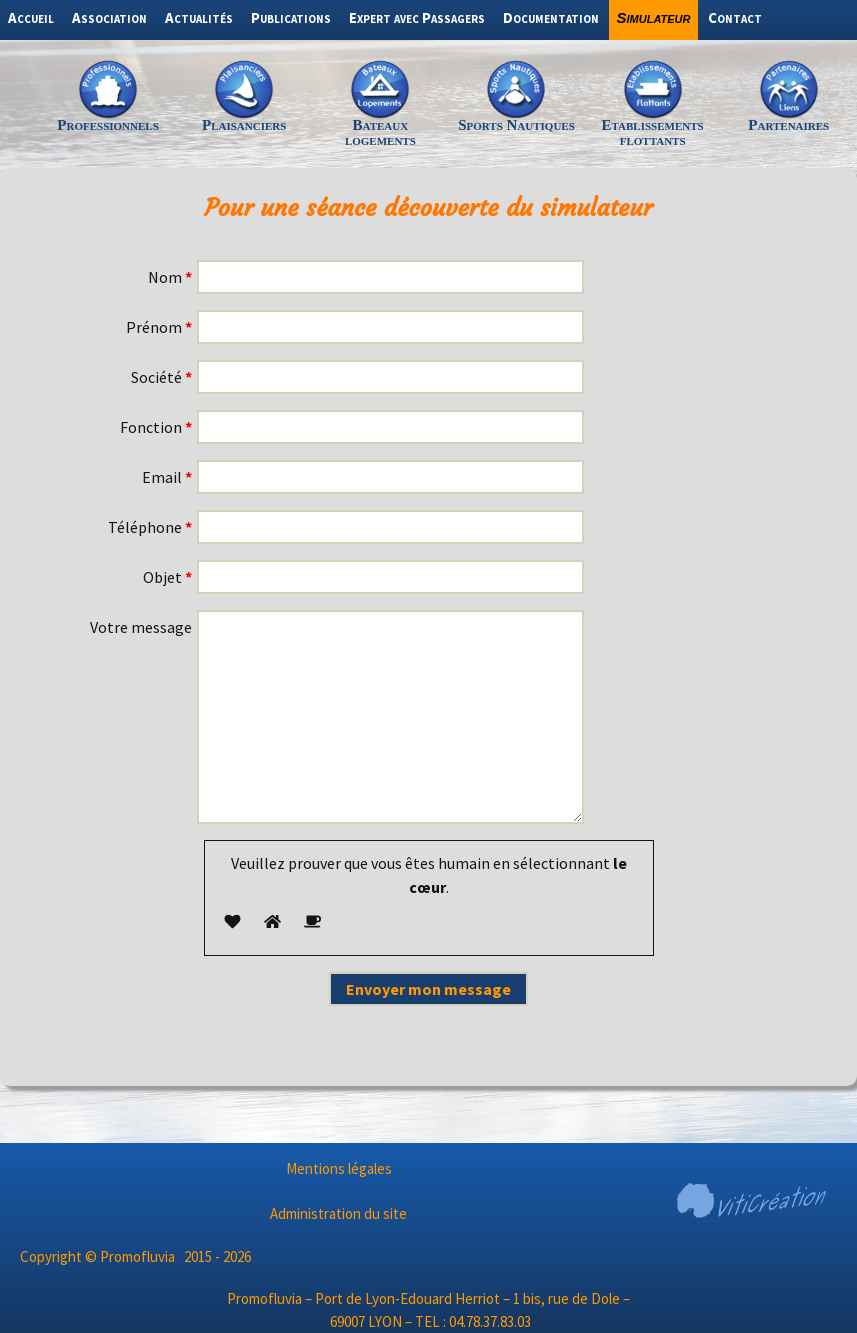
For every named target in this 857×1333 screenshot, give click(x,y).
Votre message (141, 627)
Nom (170, 277)
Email (167, 477)
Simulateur (654, 17)
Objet (167, 577)
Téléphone (150, 527)
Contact (735, 17)
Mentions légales (339, 1168)
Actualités (199, 17)
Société (161, 377)
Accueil (31, 17)
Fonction (156, 427)
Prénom (159, 327)
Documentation (551, 17)
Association (109, 17)
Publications (291, 17)
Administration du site (338, 1213)
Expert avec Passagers (417, 17)
